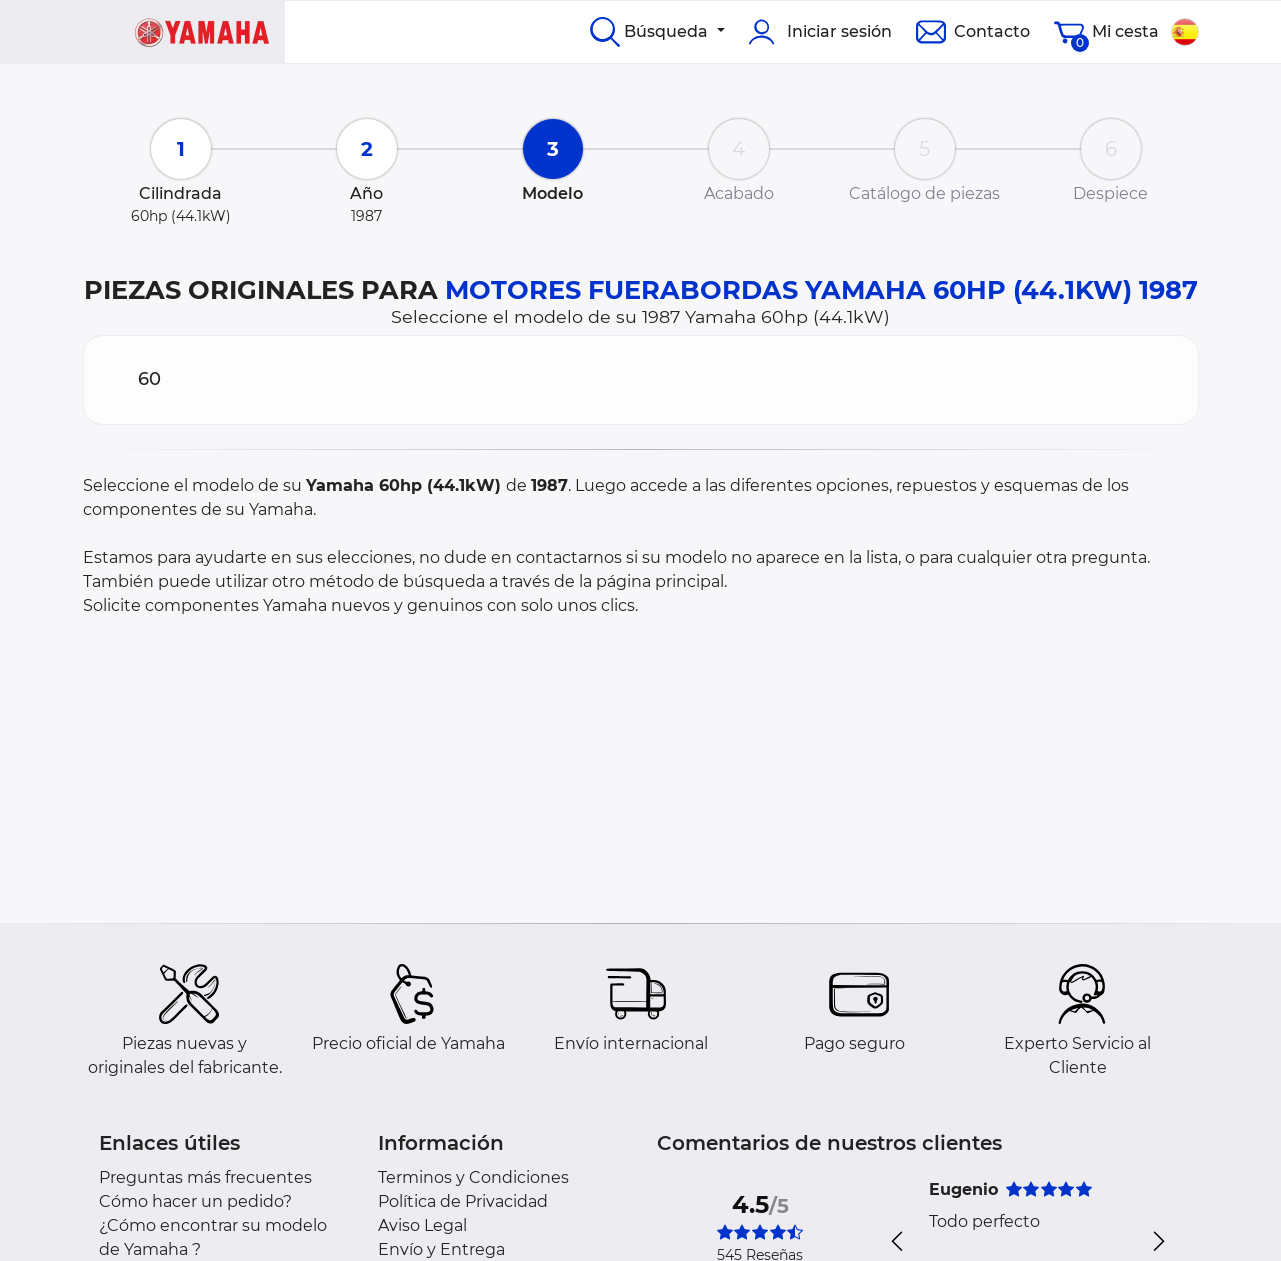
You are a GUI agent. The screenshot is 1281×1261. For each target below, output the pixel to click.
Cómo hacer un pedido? (195, 1201)
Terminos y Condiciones (473, 1177)
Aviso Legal (422, 1225)
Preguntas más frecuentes (205, 1177)
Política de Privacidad (463, 1201)
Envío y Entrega (441, 1249)
